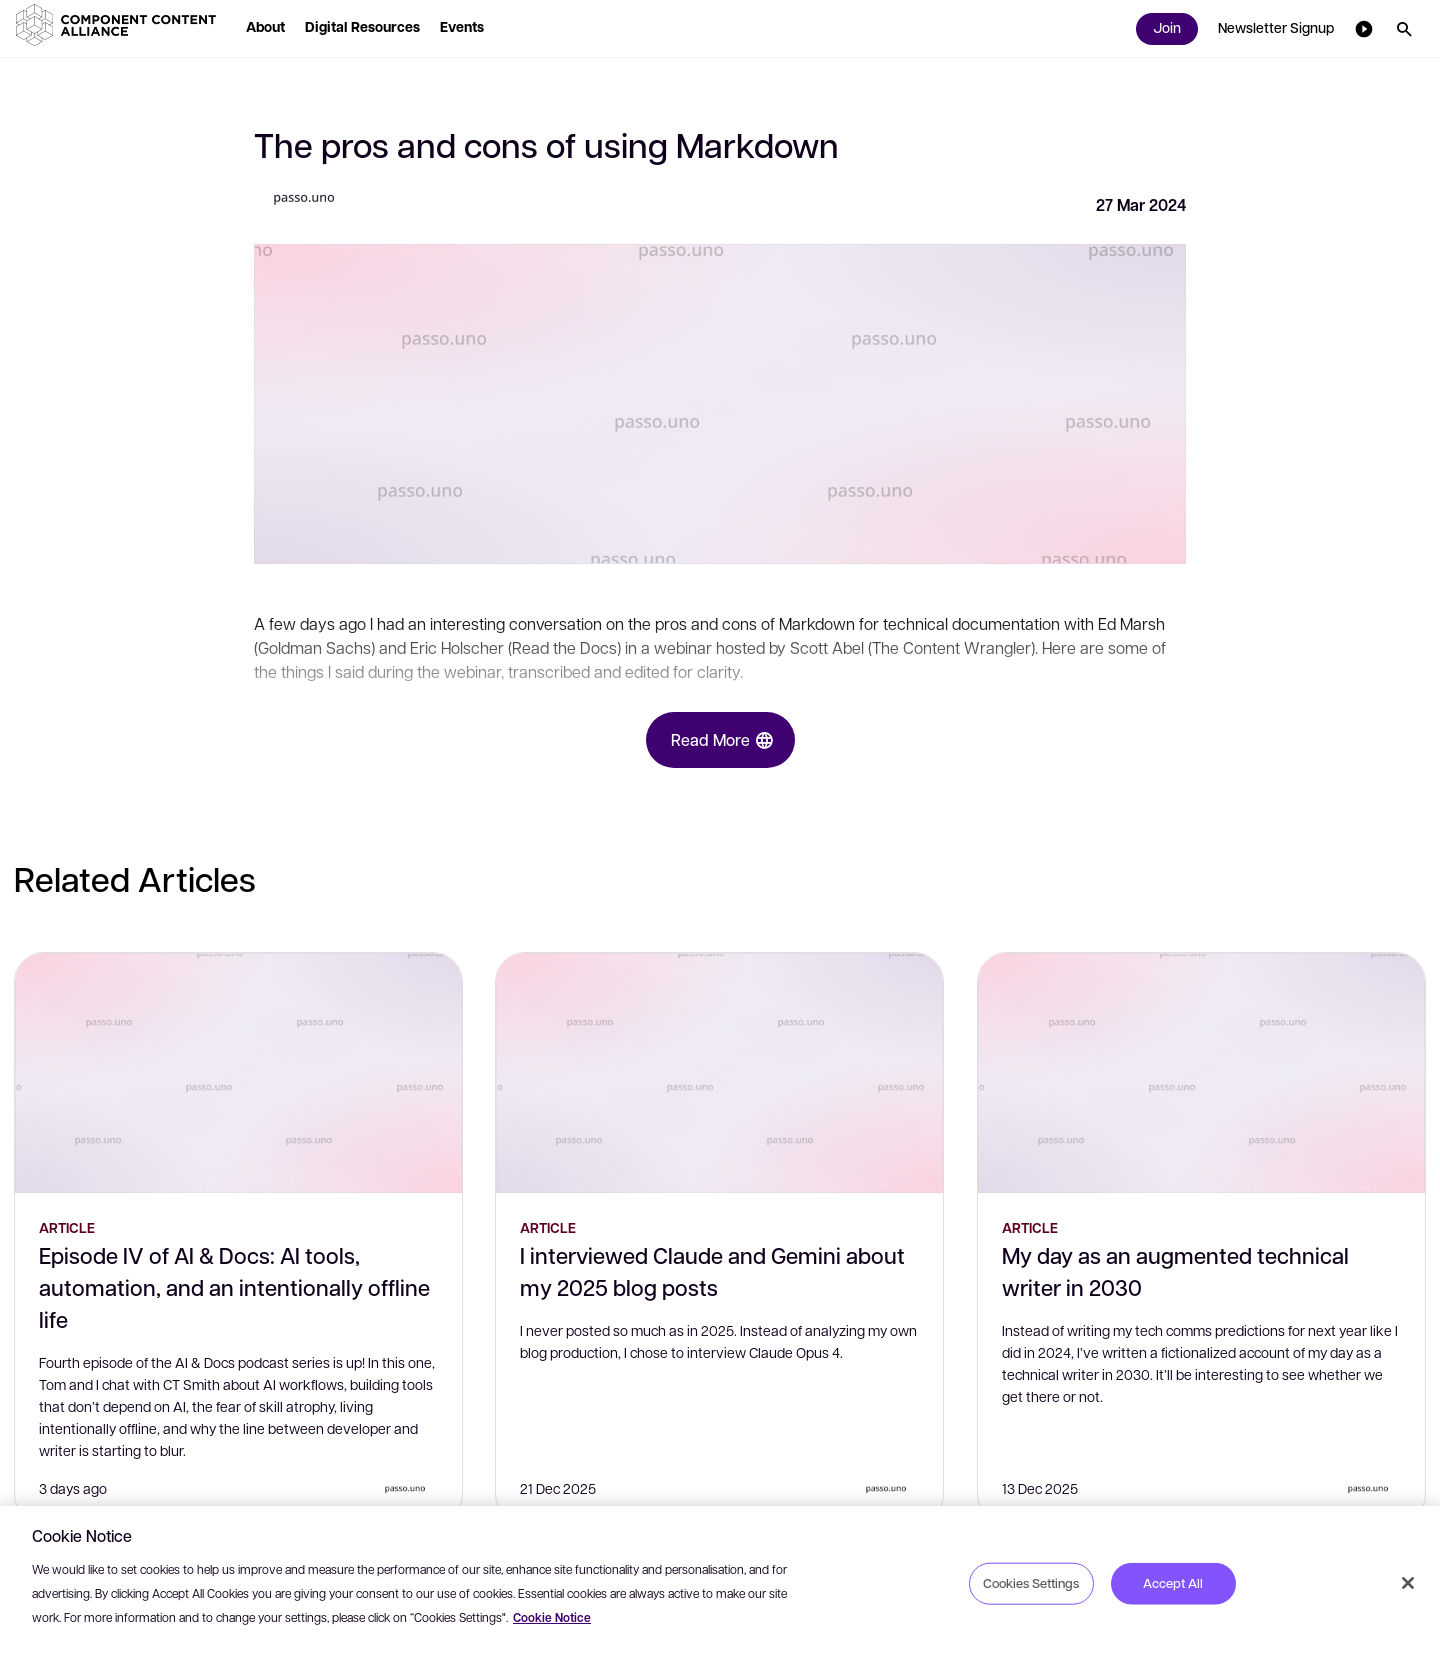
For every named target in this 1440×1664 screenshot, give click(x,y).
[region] (720, 1585)
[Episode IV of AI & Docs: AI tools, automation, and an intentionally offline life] (238, 1073)
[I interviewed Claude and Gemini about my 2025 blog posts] (719, 1073)
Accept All (1173, 1583)
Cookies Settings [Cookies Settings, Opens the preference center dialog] (1031, 1583)
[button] (120, 25)
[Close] (1408, 1583)
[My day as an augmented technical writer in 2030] (1201, 1073)
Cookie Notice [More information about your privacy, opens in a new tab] (552, 1617)
